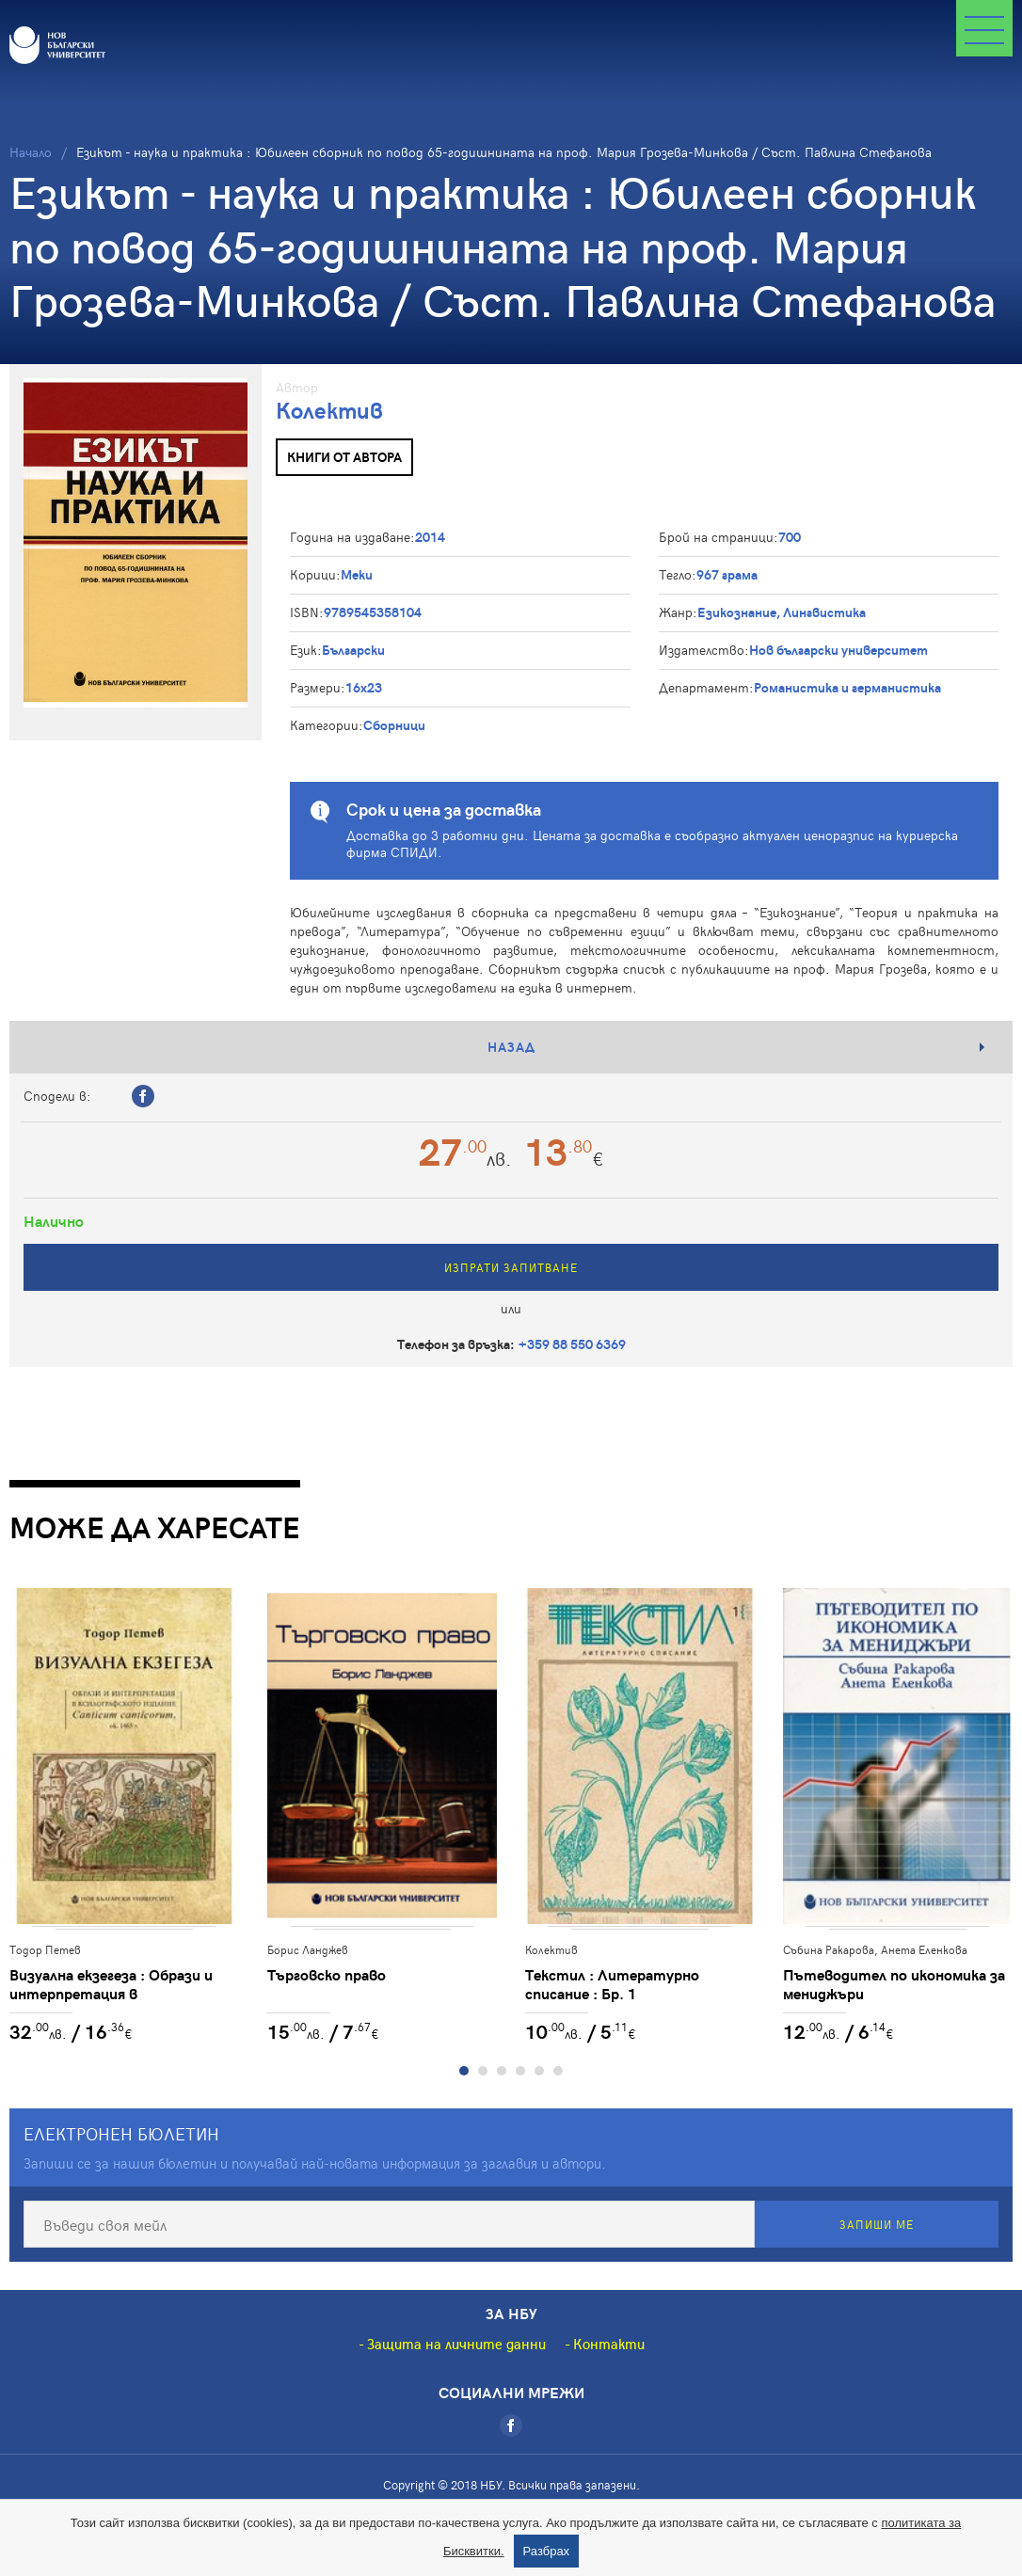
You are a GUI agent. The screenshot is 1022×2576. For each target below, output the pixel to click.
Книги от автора (344, 457)
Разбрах (546, 2551)
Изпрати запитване (511, 1267)
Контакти (609, 2343)
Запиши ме (876, 2224)
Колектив (329, 409)
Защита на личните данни (456, 2343)
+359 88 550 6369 (572, 1344)
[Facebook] (511, 2425)
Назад (511, 1047)
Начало (30, 152)
